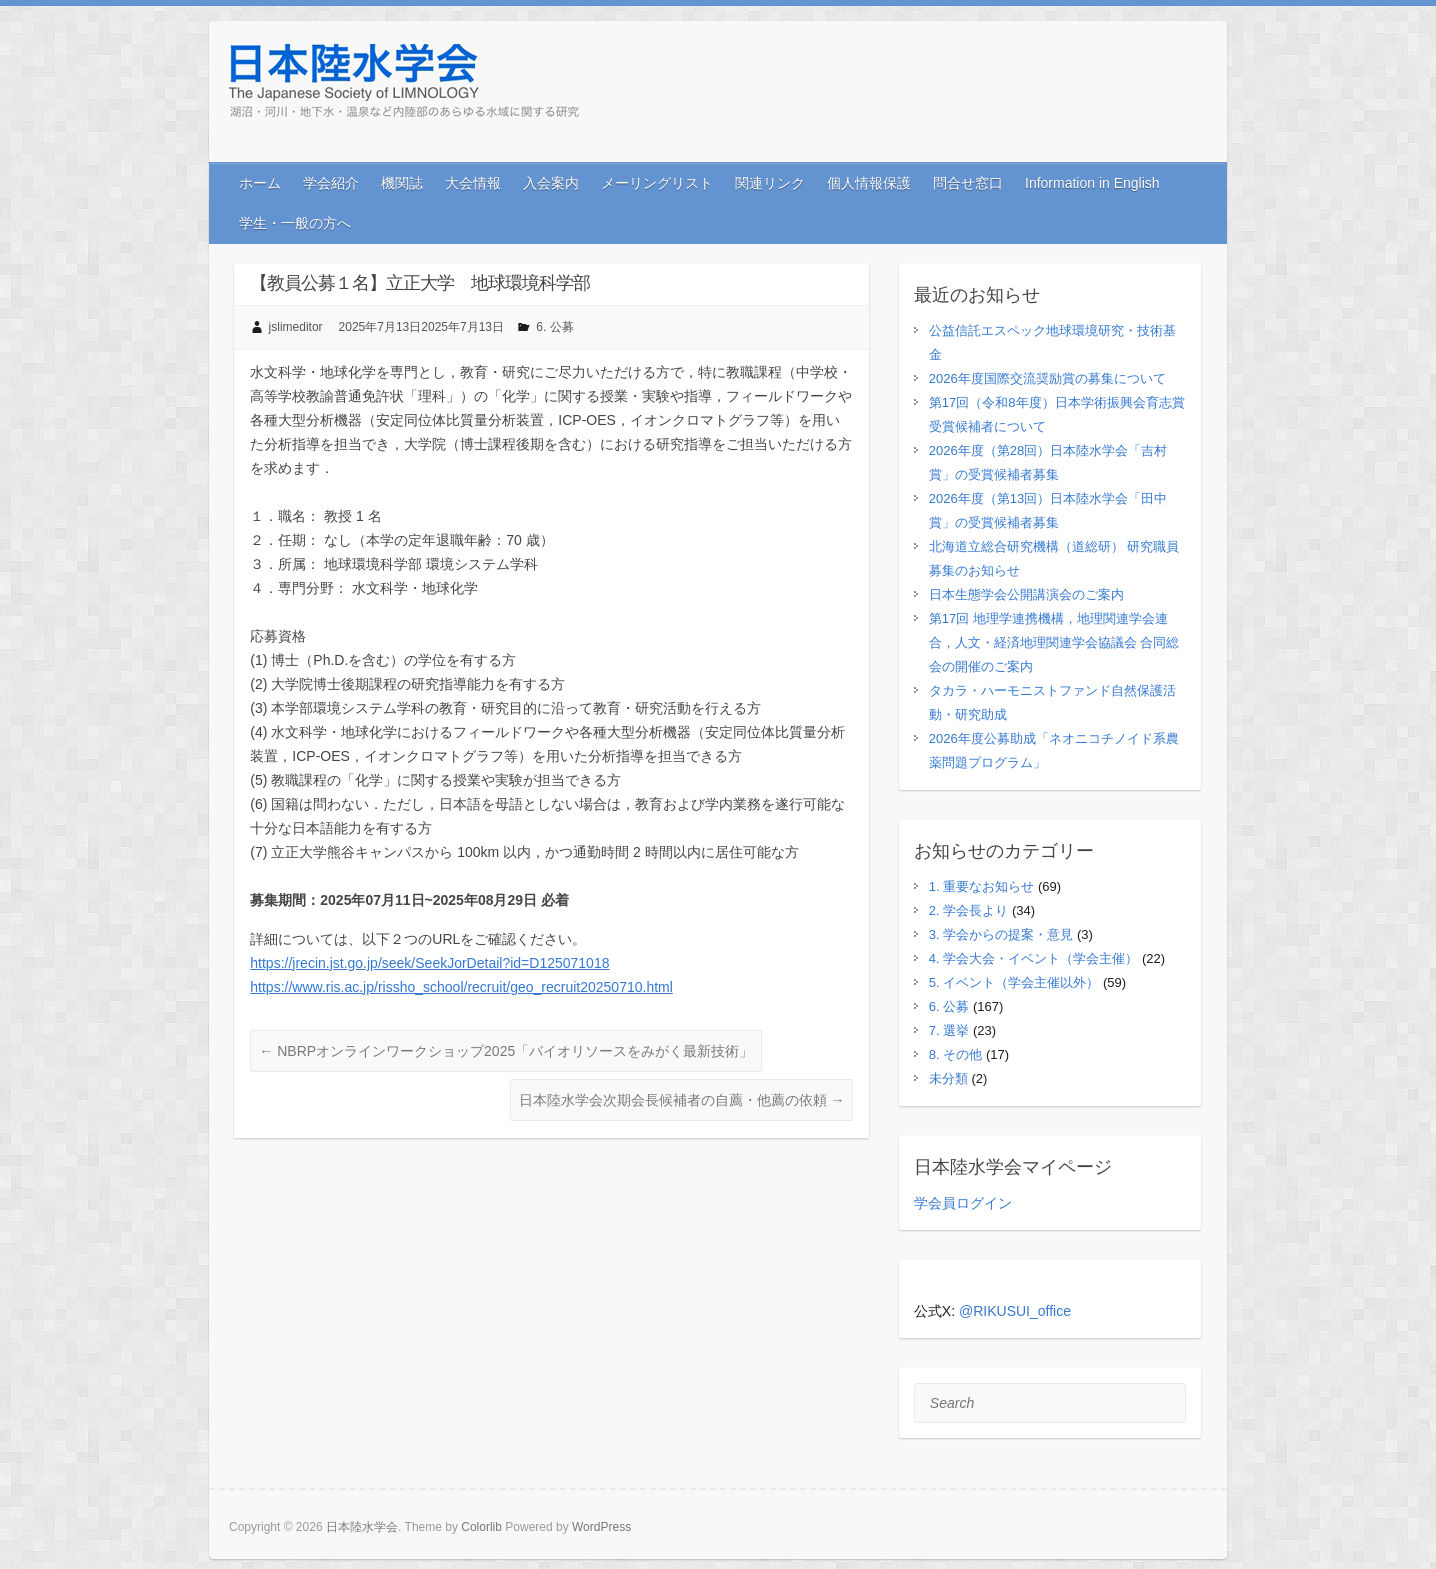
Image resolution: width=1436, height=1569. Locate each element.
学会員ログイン (963, 1203)
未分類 (948, 1078)
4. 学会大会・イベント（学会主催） (1033, 958)
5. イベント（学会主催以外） (1014, 982)
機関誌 (402, 183)
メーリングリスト (657, 183)
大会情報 (473, 183)
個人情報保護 (869, 183)
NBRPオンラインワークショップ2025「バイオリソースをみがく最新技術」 (506, 1051)
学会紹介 (331, 183)
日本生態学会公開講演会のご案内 (1026, 594)
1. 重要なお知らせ (981, 886)
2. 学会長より (968, 910)
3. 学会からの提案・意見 (1001, 934)
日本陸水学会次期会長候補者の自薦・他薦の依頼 (682, 1100)
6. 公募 (554, 327)
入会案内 (551, 183)
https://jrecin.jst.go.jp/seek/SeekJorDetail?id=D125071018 (429, 963)
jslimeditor (296, 327)
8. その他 (955, 1054)
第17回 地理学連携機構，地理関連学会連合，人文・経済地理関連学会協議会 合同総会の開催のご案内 (1054, 642)
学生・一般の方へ (295, 223)
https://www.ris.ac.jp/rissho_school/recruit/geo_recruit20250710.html (461, 987)
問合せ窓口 (968, 183)
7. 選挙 (949, 1030)
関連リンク (770, 183)
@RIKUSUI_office (1015, 1311)
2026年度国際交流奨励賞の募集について (1047, 378)
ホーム (260, 183)
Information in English (1092, 183)
